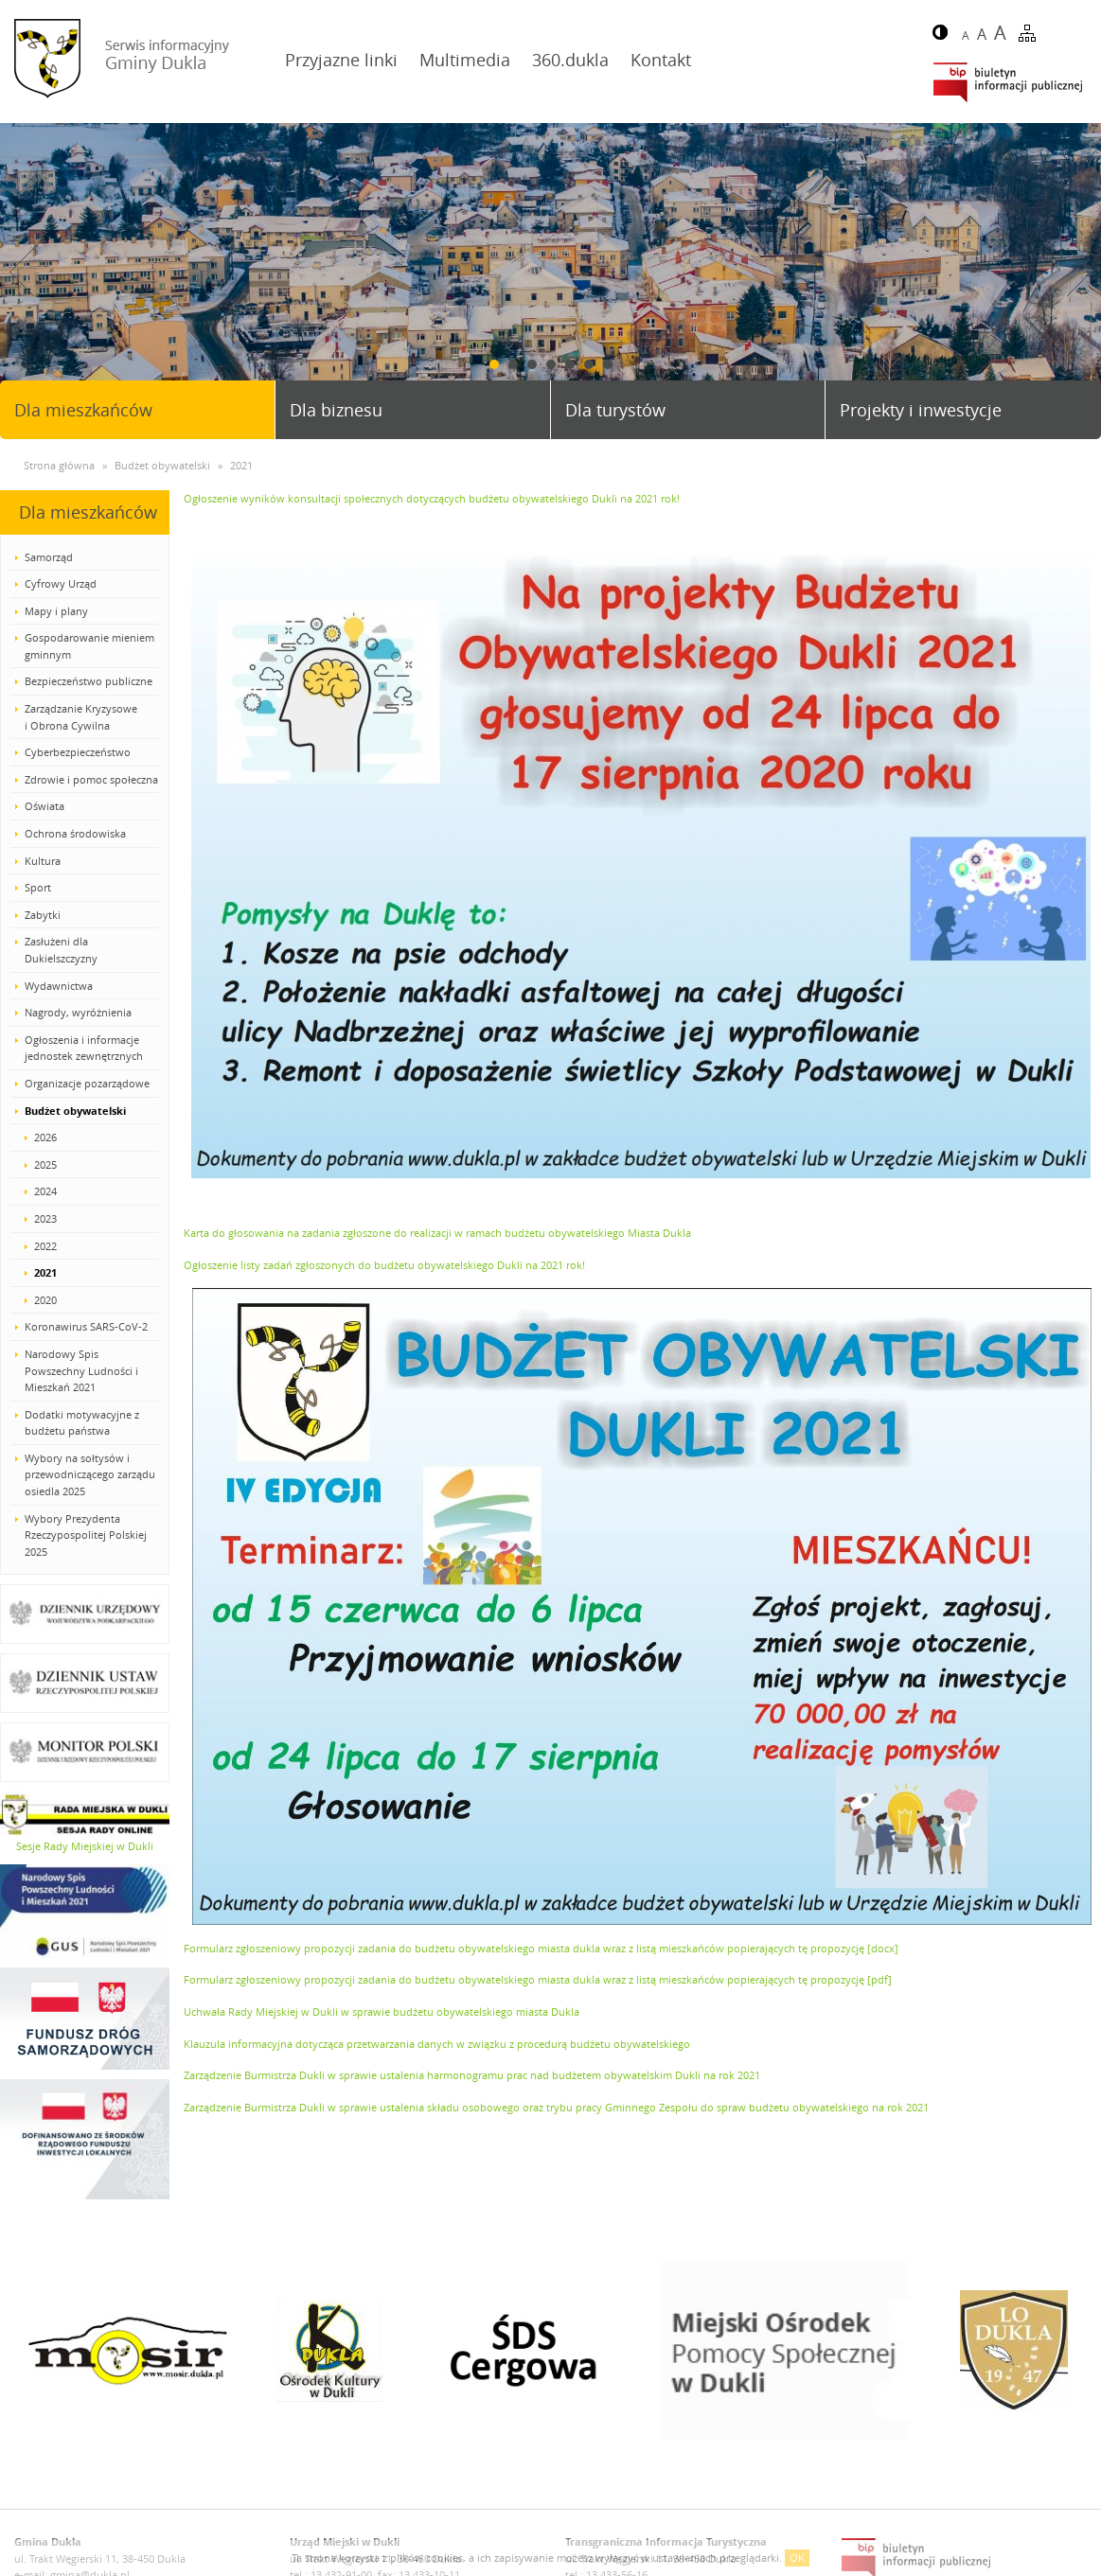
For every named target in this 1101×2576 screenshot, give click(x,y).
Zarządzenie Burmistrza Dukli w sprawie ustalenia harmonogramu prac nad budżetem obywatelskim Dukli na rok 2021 (472, 2075)
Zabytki (43, 915)
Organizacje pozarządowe (87, 1083)
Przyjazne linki (341, 59)
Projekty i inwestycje (921, 409)
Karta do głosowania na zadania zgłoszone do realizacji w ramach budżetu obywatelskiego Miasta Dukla (437, 1233)
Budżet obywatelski (75, 1110)
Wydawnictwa (59, 986)
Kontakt (660, 59)
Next (1079, 272)
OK (797, 2557)
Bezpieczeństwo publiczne (88, 681)
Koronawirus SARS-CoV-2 (86, 1326)
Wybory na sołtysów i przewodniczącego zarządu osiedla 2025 (90, 1474)
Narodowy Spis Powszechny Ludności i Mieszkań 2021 (81, 1370)
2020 (45, 1300)
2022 (45, 1246)
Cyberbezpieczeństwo (78, 752)
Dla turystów (615, 409)
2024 (45, 1191)
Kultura (43, 861)
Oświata (44, 806)
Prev (21, 272)
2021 (45, 1272)
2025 (45, 1164)
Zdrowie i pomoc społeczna (91, 779)
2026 (45, 1137)
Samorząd (49, 557)
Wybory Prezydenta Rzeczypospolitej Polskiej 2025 (86, 1535)
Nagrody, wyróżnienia (78, 1012)
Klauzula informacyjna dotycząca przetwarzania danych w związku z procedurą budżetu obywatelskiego (437, 2044)
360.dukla (570, 59)
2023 (45, 1218)
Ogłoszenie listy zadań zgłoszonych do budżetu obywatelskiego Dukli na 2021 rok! (384, 1265)
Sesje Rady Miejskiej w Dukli (84, 1846)
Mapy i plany (56, 611)
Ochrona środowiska (75, 833)
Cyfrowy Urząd (61, 583)
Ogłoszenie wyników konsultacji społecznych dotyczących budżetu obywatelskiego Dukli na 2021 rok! (432, 498)
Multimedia (464, 59)
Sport (38, 887)
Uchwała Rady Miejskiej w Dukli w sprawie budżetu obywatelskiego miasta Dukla (381, 2011)
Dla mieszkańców (83, 409)
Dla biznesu (336, 409)
